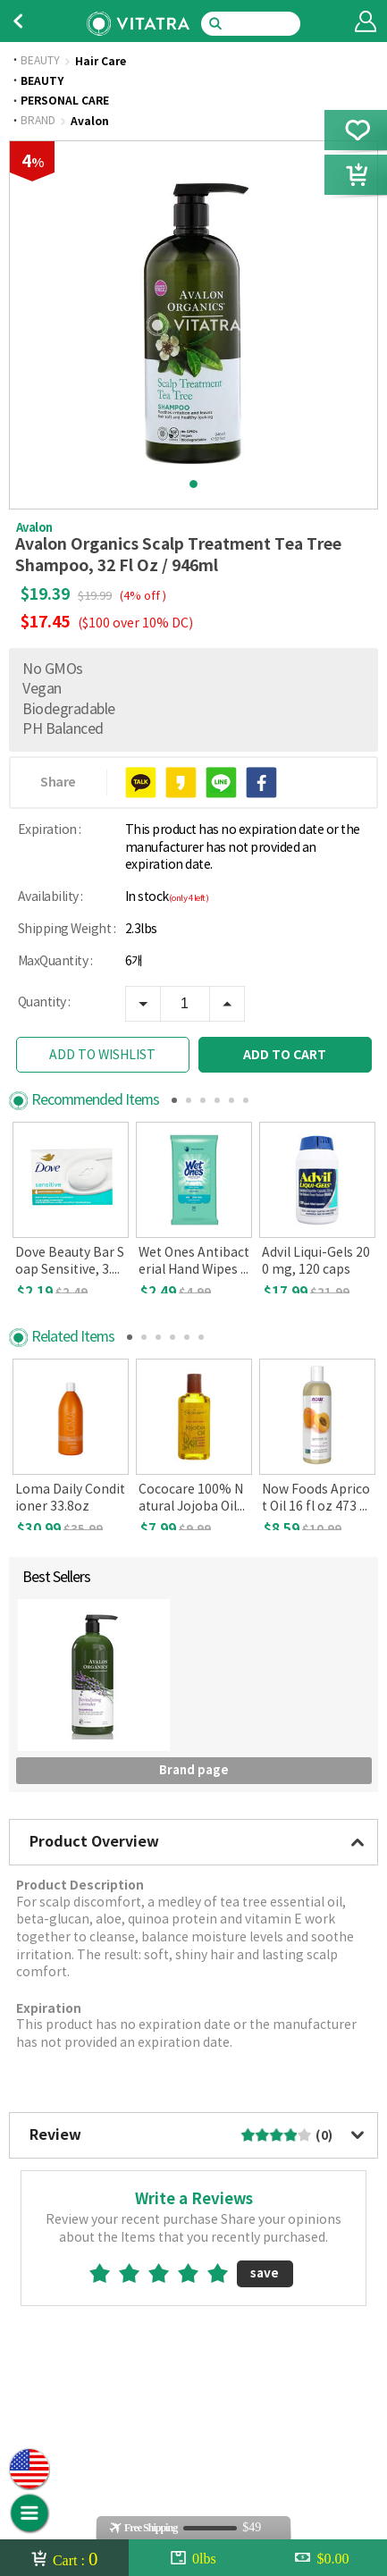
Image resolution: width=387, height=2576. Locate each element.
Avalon (90, 121)
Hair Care (100, 61)
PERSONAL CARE (65, 101)
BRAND (38, 121)
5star (224, 2301)
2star (136, 2301)
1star (106, 2301)
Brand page (194, 1799)
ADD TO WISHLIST (102, 1055)
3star (165, 2301)
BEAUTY (40, 61)
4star (195, 2301)
